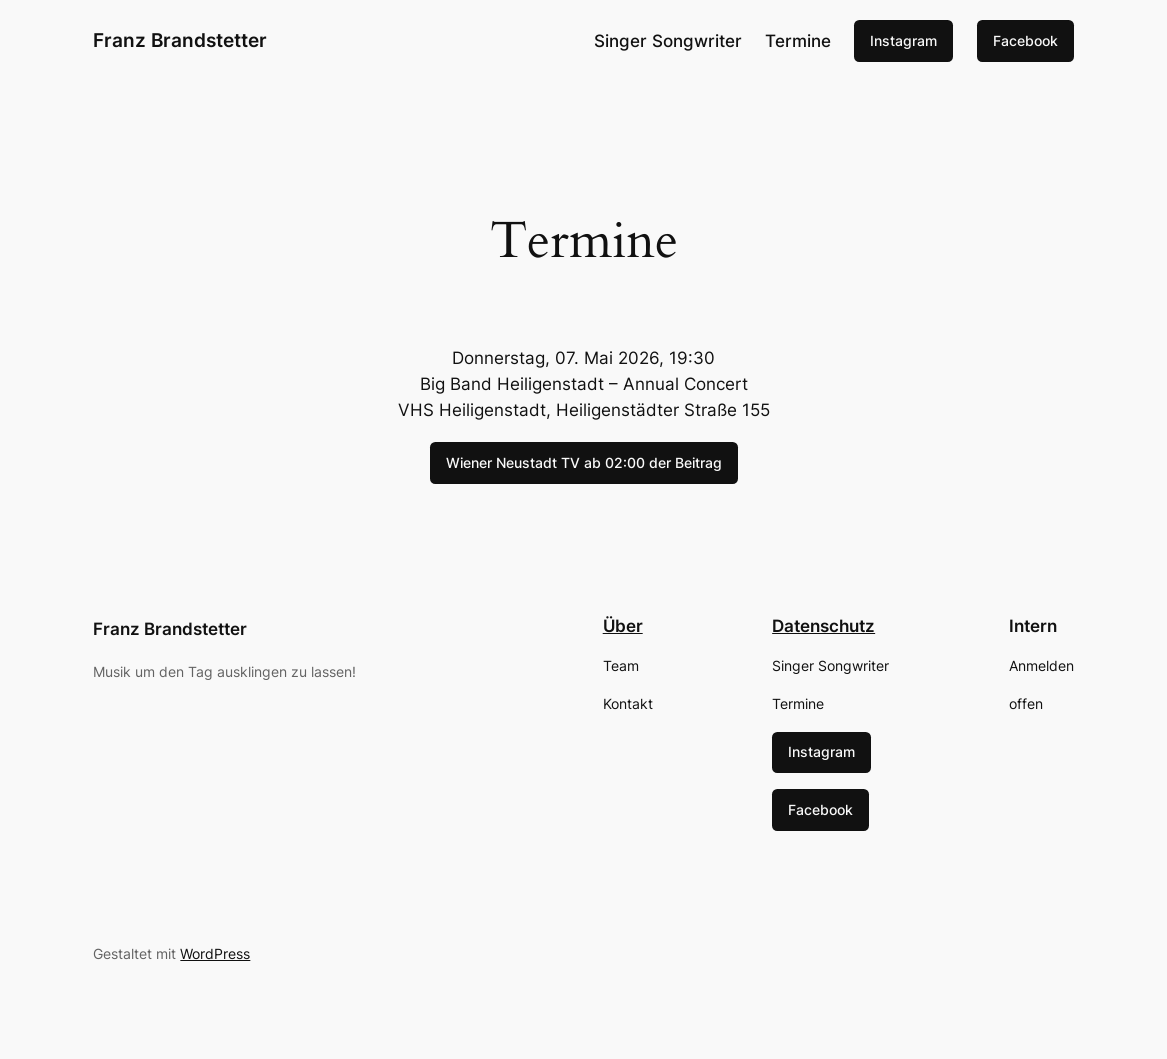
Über (623, 626)
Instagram (903, 40)
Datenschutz (823, 626)
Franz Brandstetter (180, 40)
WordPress (215, 953)
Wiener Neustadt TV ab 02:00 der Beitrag (584, 462)
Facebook (1025, 40)
